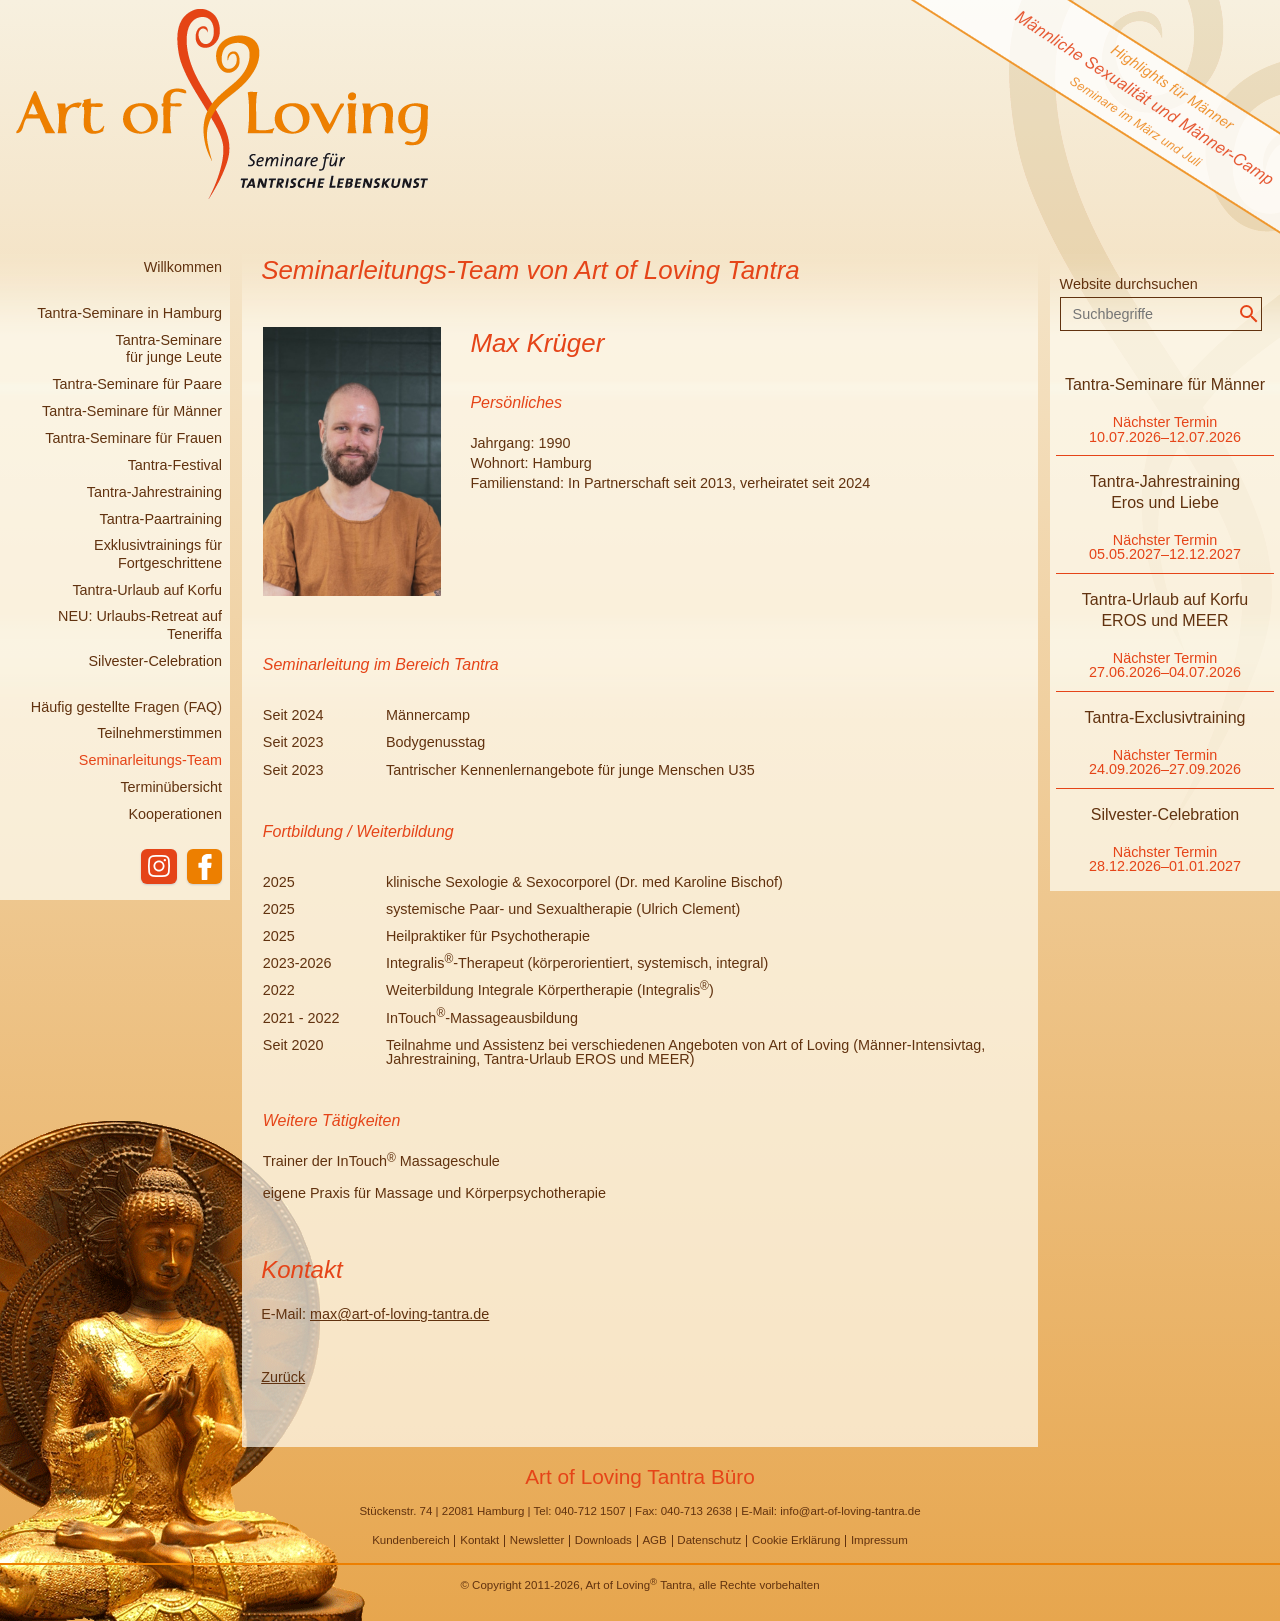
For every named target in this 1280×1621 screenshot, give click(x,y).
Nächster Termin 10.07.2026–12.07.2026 (1165, 429)
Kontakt (479, 1540)
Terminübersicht (171, 787)
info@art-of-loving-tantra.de (850, 1511)
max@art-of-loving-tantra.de (399, 1314)
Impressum (879, 1540)
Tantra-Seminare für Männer (132, 411)
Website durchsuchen (1129, 284)
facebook (204, 867)
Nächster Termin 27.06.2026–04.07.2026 (1165, 665)
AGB (654, 1540)
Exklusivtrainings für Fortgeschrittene (158, 553)
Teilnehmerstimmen (159, 733)
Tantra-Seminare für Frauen (133, 438)
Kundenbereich (410, 1540)
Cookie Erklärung (796, 1540)
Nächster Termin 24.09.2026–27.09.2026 (1165, 762)
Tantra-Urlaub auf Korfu (147, 590)
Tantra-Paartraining (161, 519)
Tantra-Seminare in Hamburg (129, 313)
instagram (158, 867)
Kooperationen (175, 814)
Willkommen (183, 267)
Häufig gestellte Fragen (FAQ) (126, 707)
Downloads (603, 1540)
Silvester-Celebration (155, 661)
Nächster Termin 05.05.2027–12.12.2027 (1165, 547)
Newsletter (537, 1540)
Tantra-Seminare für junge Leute (169, 348)
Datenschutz (709, 1540)
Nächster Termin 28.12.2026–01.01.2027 (1165, 859)
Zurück (283, 1377)
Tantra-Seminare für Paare (137, 384)
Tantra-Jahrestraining (154, 492)
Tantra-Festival (175, 465)
